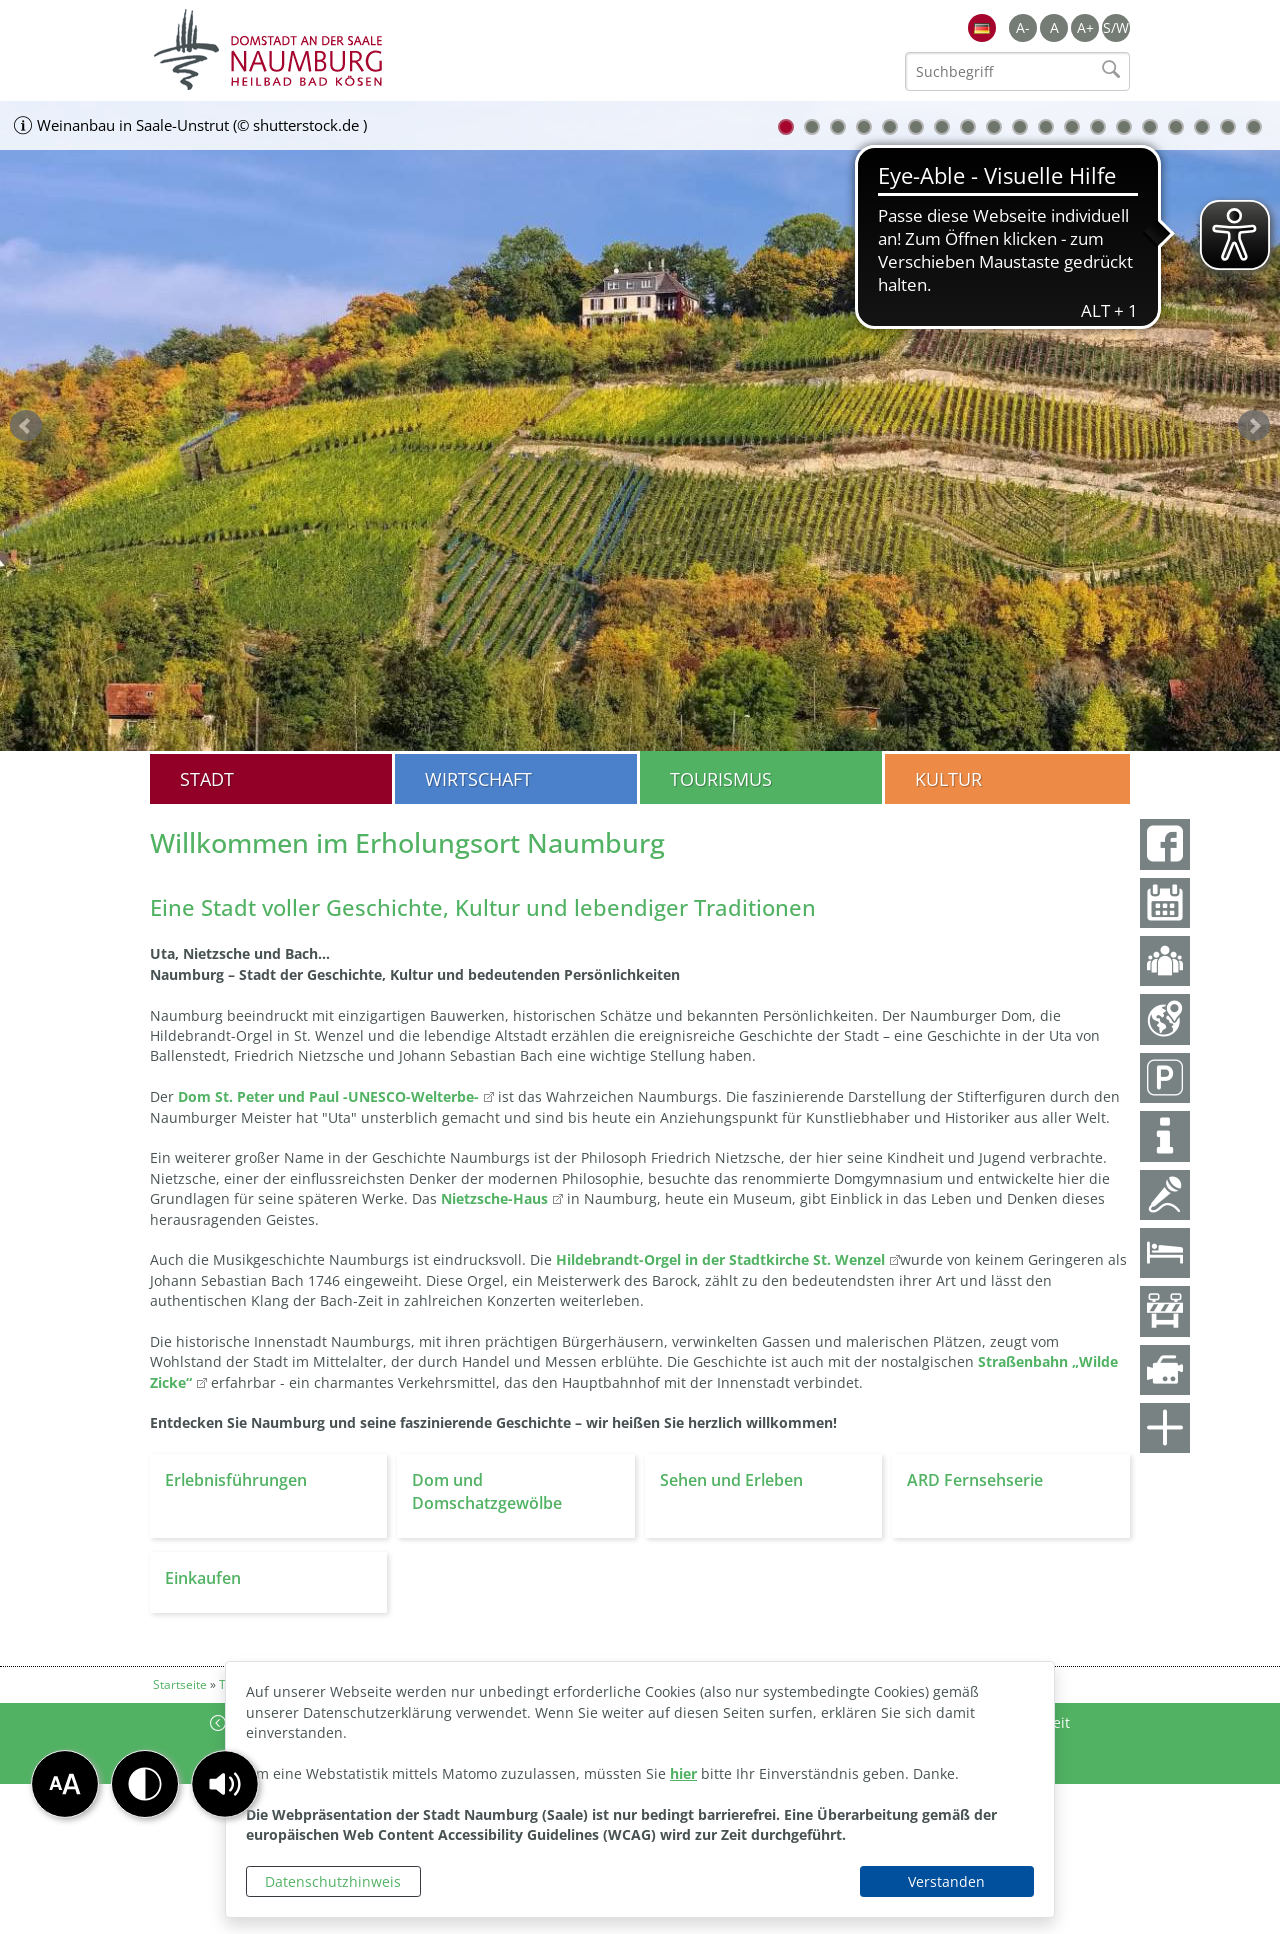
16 (1176, 127)
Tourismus (721, 779)
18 (1228, 127)
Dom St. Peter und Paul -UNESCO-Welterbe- (328, 1096)
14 (1124, 127)
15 (1150, 127)
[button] (225, 1784)
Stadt (207, 779)
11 (1046, 127)
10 (1020, 127)
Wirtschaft (478, 779)
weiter (1254, 426)
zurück (26, 426)
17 (1202, 127)
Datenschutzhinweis (333, 1881)
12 (1072, 127)
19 (1254, 127)
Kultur (948, 779)
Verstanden (946, 1881)
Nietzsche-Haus (494, 1198)
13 (1098, 127)
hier (683, 1773)
